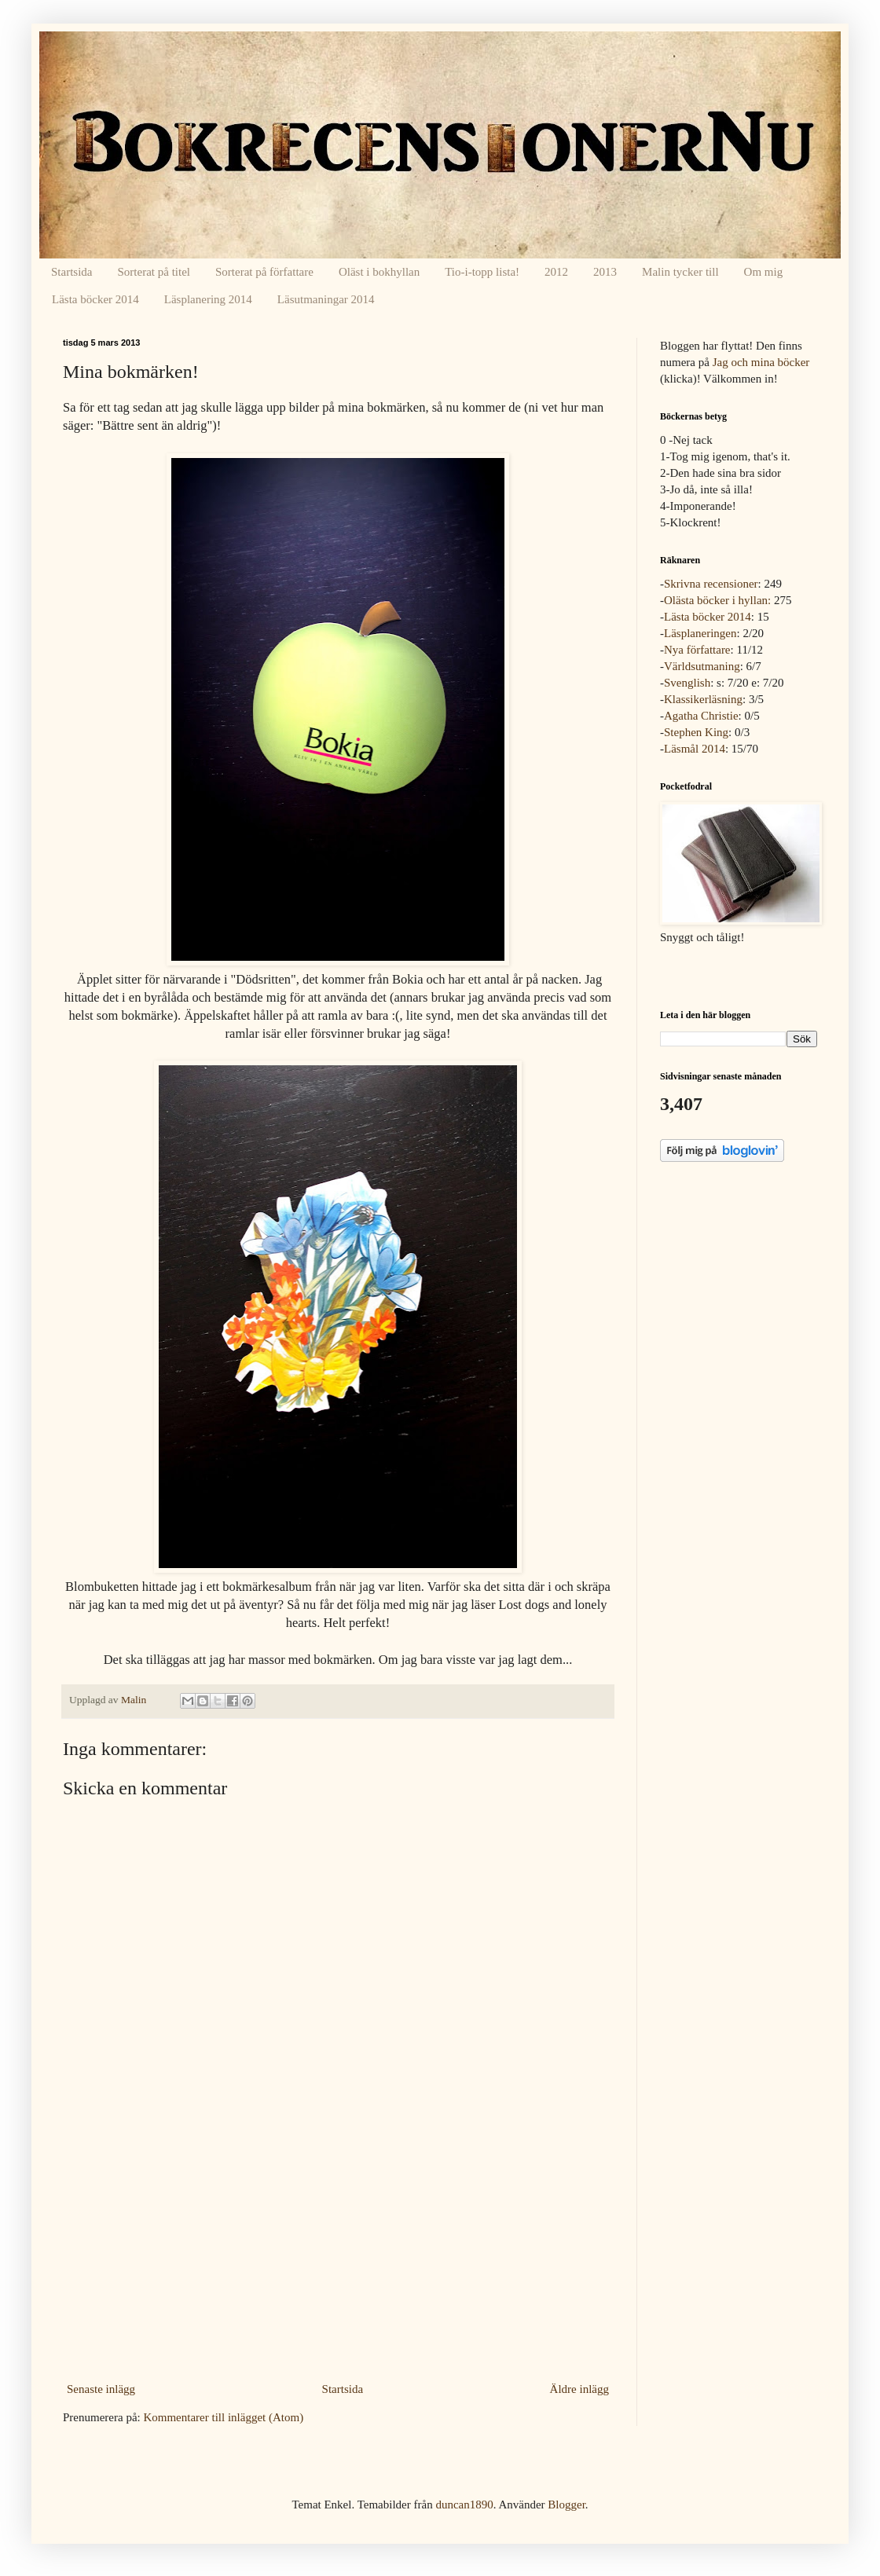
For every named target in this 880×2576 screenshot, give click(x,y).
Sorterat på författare (264, 272)
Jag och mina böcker (761, 362)
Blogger (566, 2504)
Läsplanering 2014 (208, 299)
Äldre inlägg (579, 2389)
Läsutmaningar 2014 (326, 299)
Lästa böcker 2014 (95, 299)
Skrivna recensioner (711, 583)
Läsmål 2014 (694, 748)
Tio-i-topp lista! (482, 272)
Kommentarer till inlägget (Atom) (223, 2417)
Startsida (72, 272)
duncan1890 (464, 2504)
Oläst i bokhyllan (379, 272)
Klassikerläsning (703, 699)
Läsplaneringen (700, 633)
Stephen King (696, 732)
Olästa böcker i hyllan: (717, 600)
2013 (605, 272)
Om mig (763, 272)
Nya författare (697, 649)
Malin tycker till (680, 272)
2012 (556, 272)
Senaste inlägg (101, 2389)
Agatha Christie (701, 715)
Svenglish (687, 682)
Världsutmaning (702, 666)
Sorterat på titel (154, 272)
